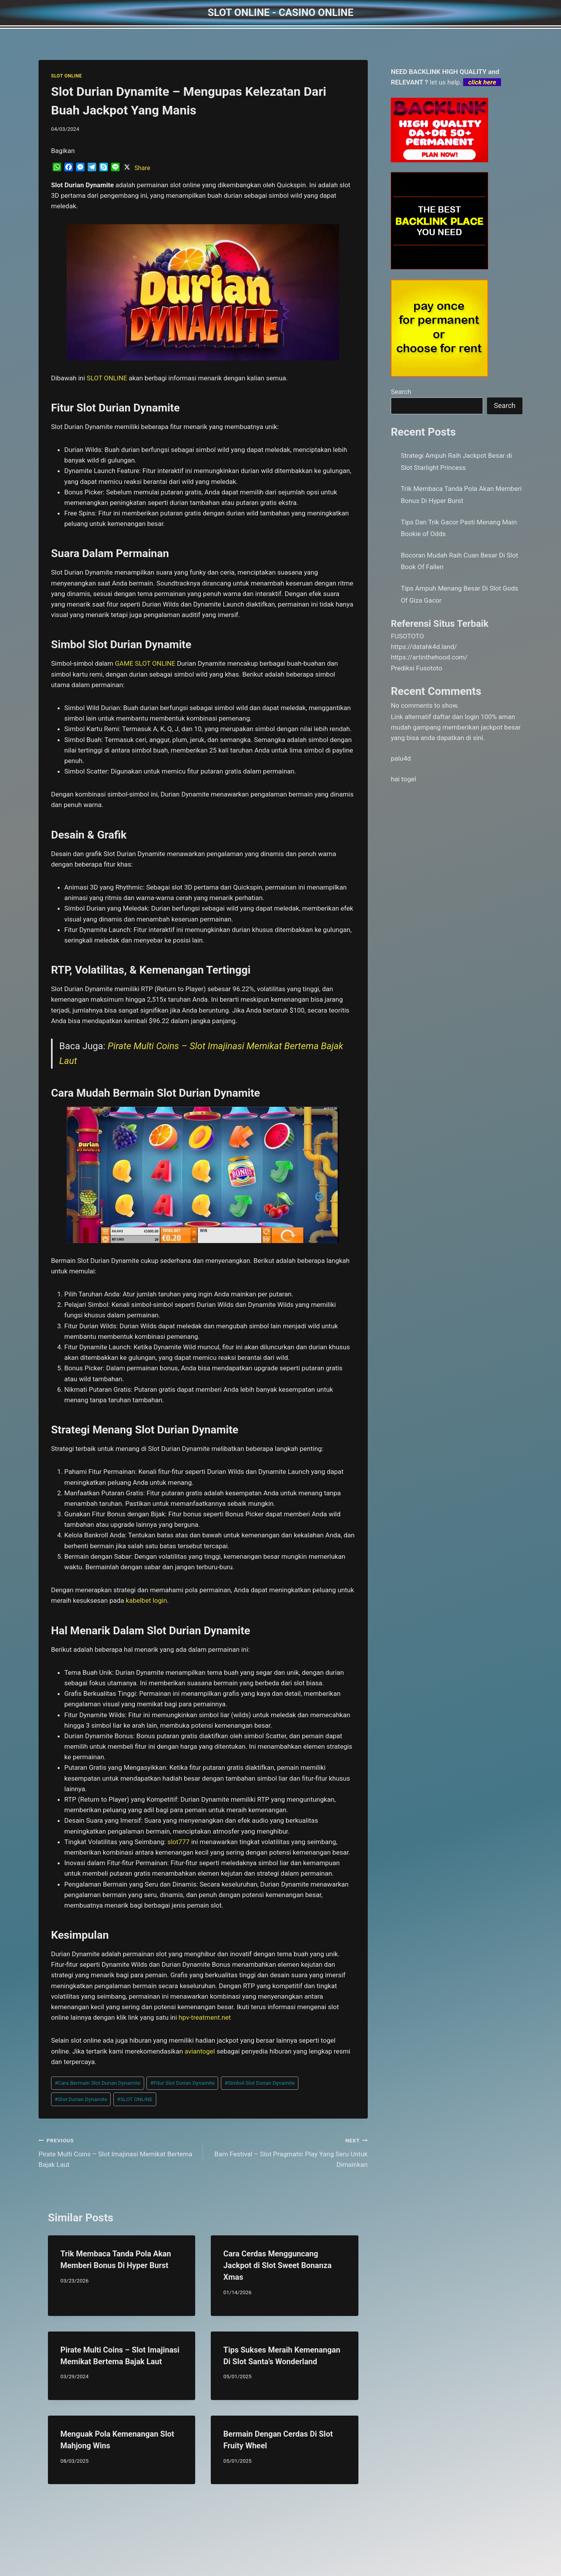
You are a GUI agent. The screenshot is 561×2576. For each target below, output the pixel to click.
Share (142, 168)
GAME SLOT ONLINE (145, 663)
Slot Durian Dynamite (81, 2099)
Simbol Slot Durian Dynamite (259, 2083)
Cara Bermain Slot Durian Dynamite (97, 2083)
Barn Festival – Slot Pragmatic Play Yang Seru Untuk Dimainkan (288, 2151)
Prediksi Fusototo (416, 668)
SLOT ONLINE (66, 76)
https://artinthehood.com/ (429, 657)
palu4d (401, 758)
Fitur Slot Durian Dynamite (182, 2083)
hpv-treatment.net (205, 2017)
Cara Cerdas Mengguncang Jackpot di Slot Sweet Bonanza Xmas (277, 2265)
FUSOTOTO (407, 636)
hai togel (403, 779)
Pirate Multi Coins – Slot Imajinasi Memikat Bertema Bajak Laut (117, 2151)
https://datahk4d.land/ (424, 647)
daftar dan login (456, 717)
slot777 (179, 1842)
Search (401, 392)
